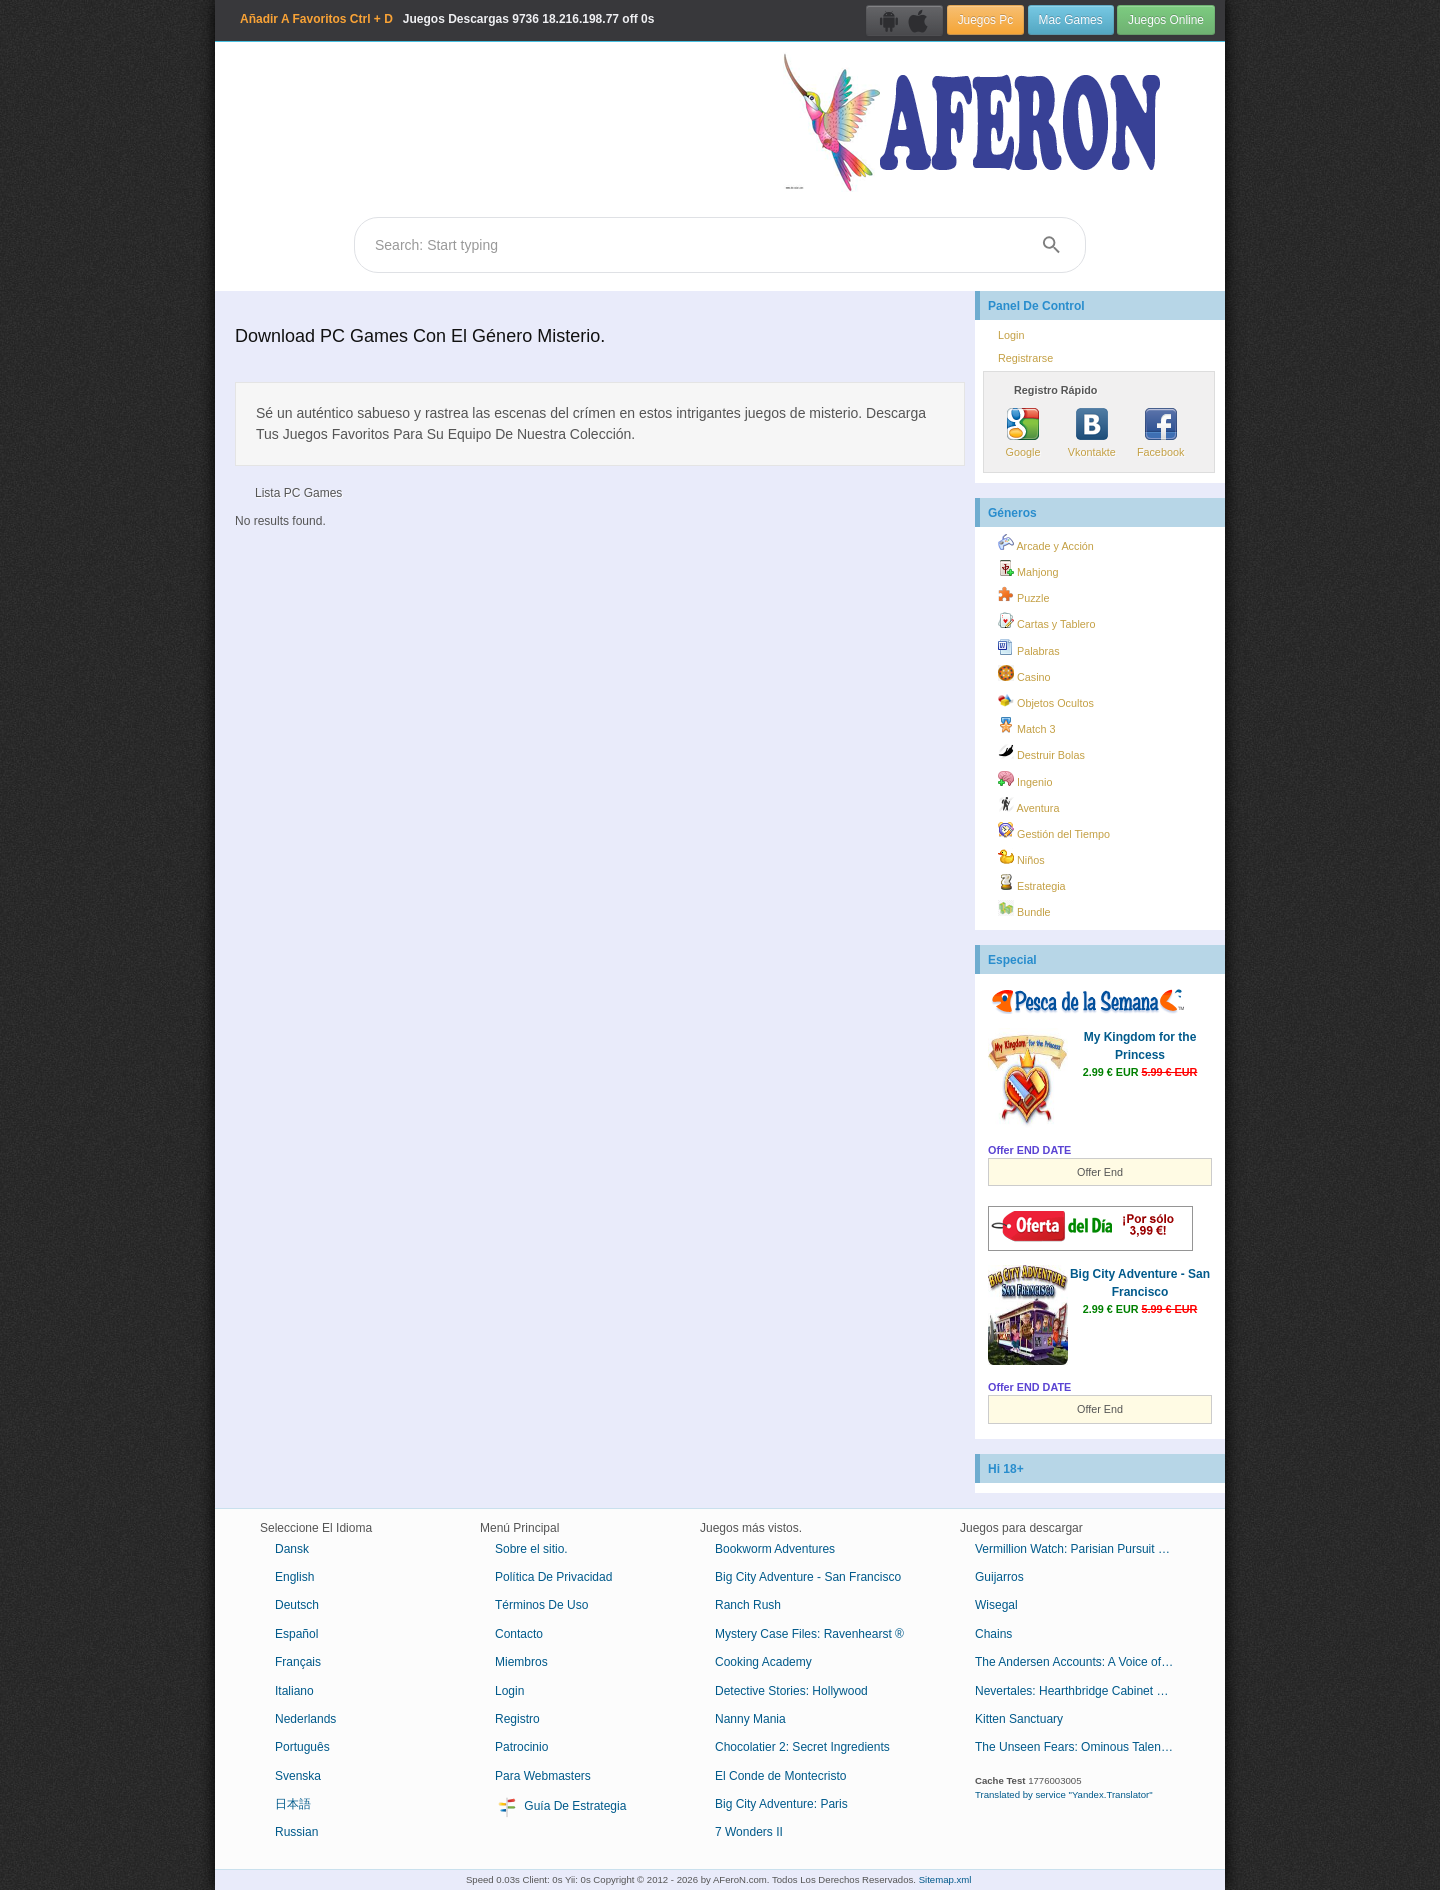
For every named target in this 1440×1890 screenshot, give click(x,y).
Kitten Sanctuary (1019, 1719)
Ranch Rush (748, 1605)
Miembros (521, 1662)
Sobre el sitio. (531, 1549)
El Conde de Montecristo (780, 1776)
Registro (517, 1719)
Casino (1024, 674)
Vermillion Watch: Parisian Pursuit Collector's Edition (1082, 1549)
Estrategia (1032, 883)
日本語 (293, 1804)
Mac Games (1071, 20)
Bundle (1024, 909)
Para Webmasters (543, 1776)
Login (1011, 335)
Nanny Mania (750, 1719)
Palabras (1029, 648)
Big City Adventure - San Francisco (808, 1577)
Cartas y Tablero (1046, 621)
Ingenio (1025, 779)
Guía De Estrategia (560, 1807)
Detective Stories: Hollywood (791, 1691)
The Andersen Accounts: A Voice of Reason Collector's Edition (1082, 1662)
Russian (296, 1832)
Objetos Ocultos (1046, 700)
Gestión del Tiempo (1054, 831)
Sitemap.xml (945, 1879)
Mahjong (1028, 569)
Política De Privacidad (553, 1577)
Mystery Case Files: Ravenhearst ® (809, 1634)
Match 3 (1026, 726)
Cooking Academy (763, 1662)
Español (296, 1634)
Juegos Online (1166, 20)
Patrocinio (521, 1747)
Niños (1021, 857)
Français (298, 1662)
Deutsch (297, 1605)
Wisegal (996, 1605)
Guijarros (999, 1577)
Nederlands (305, 1719)
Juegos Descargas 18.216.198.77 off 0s (447, 19)
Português (302, 1747)
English (294, 1577)
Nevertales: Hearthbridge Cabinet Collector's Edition (1082, 1691)
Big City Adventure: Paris (781, 1804)
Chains (993, 1634)
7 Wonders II (749, 1832)
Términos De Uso (541, 1605)
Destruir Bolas (1041, 752)
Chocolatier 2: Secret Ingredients (802, 1747)
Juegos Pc (986, 20)
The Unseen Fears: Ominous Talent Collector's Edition (1082, 1747)
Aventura (1028, 805)
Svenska (298, 1776)
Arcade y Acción (1046, 543)
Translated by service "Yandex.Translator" (1064, 1794)
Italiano (294, 1691)
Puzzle (1023, 595)
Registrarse (1025, 358)
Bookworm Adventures (775, 1549)
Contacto (519, 1634)
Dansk (292, 1549)
